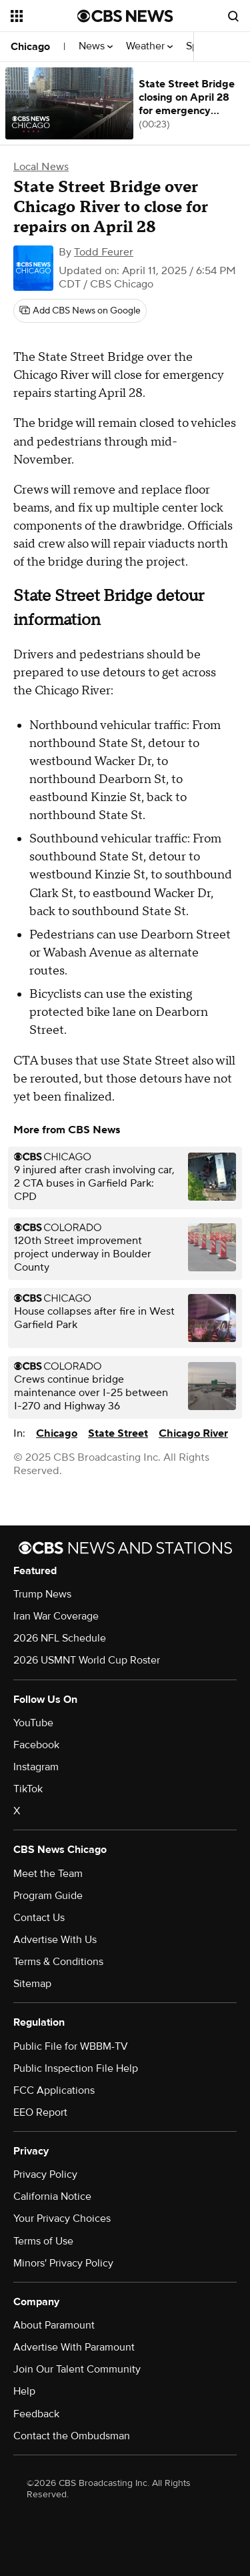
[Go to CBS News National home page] (125, 16)
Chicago (30, 46)
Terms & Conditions (58, 1961)
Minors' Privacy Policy (63, 2263)
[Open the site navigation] (44, 16)
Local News (41, 166)
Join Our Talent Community (77, 2369)
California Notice (52, 2196)
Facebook (36, 1745)
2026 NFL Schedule (59, 1638)
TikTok (28, 1789)
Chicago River (193, 1433)
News (96, 46)
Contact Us (39, 1917)
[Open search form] (233, 16)
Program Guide (48, 1895)
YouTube (33, 1723)
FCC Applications (54, 2090)
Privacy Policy (45, 2174)
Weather (149, 46)
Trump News (42, 1594)
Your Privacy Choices (62, 2218)
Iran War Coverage (56, 1616)
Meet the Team (48, 1873)
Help (24, 2391)
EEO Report (40, 2112)
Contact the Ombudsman (71, 2436)
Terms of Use (43, 2241)
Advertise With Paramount (74, 2347)
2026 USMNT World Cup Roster (86, 1660)
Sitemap (32, 1983)
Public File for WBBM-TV (70, 2046)
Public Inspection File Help (75, 2068)
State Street (118, 1433)
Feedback (36, 2414)
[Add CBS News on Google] (80, 311)
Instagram (36, 1767)
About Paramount (54, 2325)
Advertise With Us (55, 1939)
